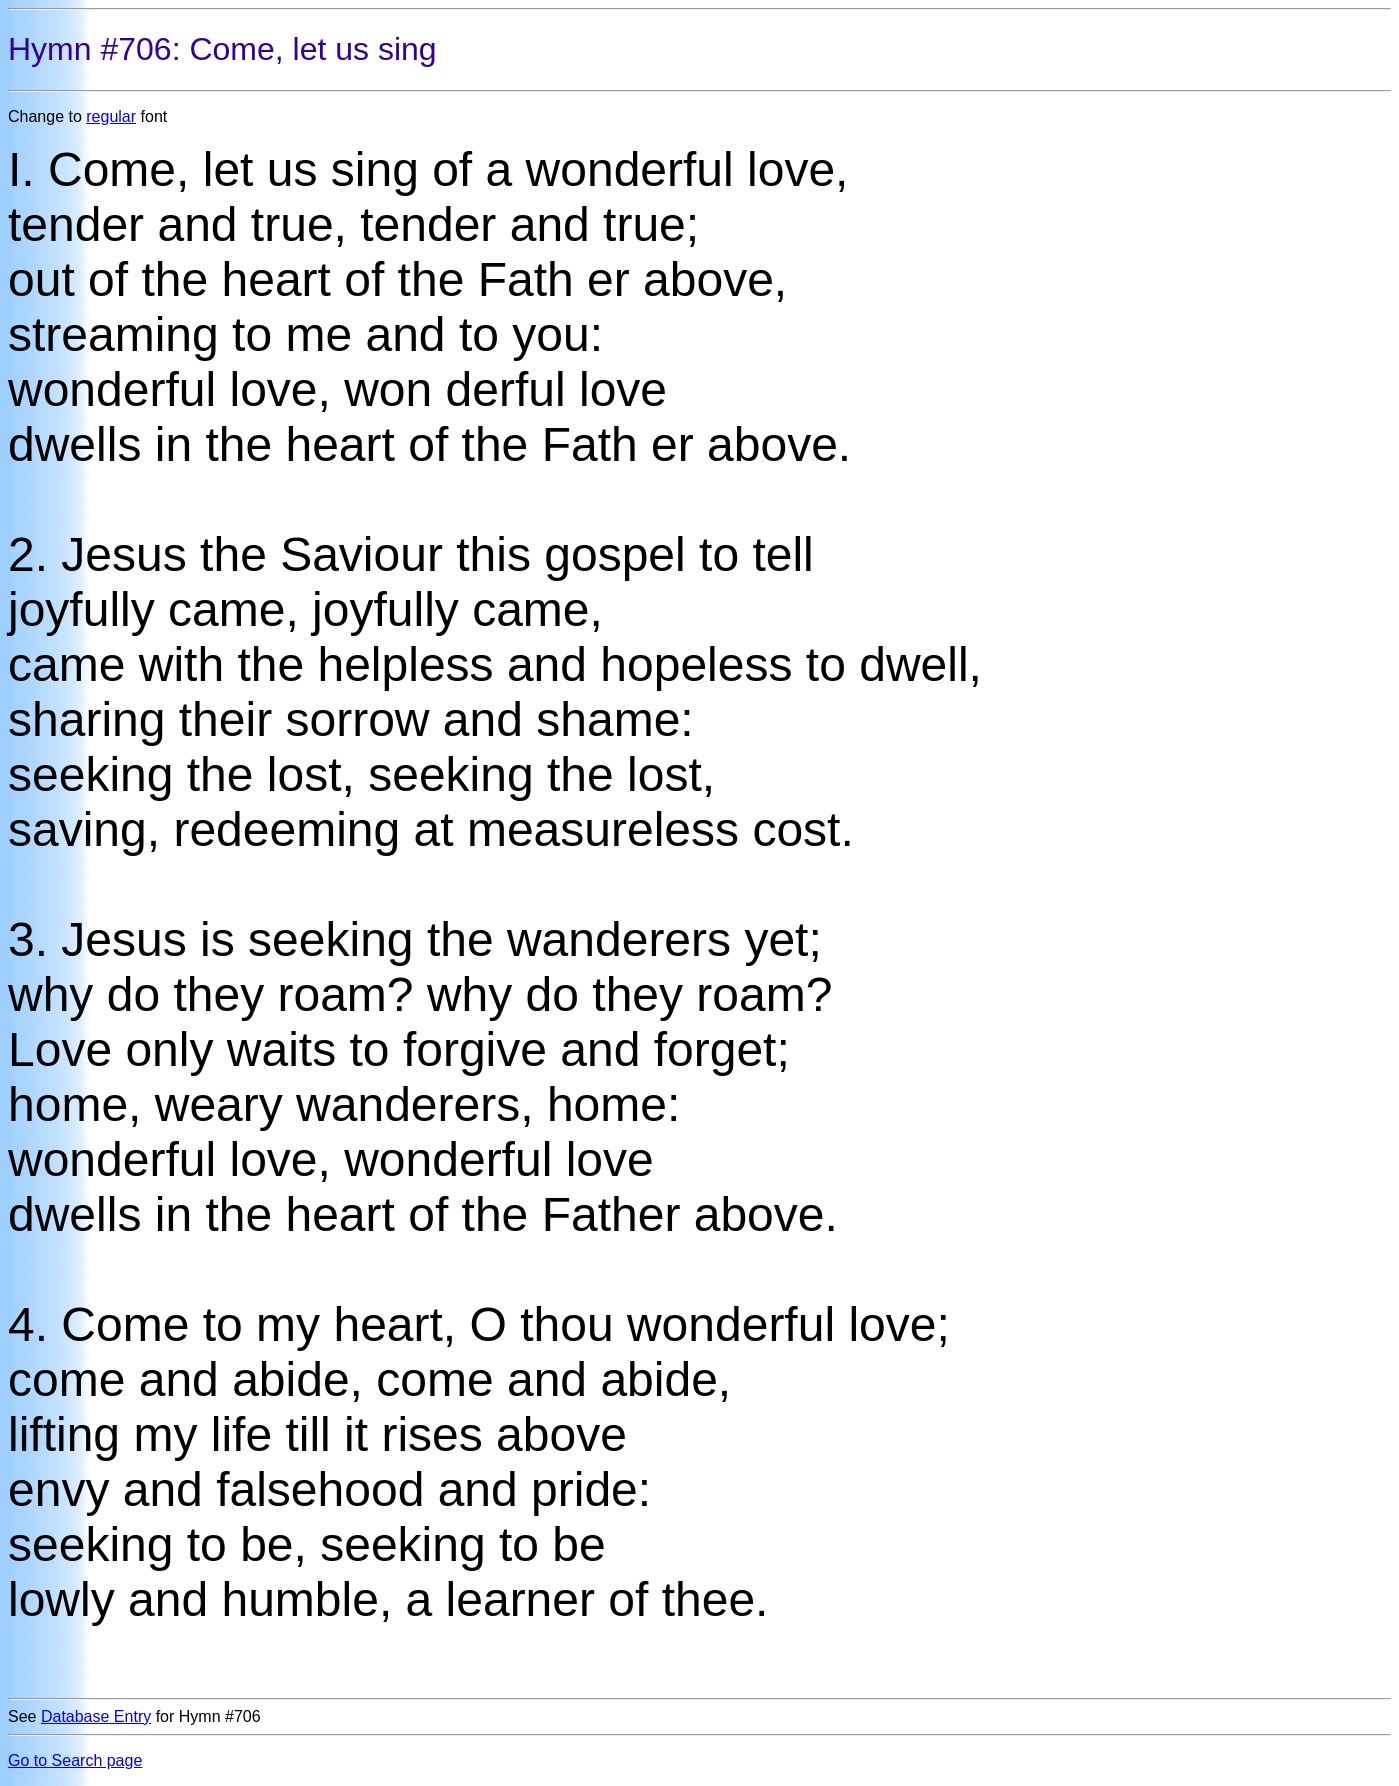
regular (111, 116)
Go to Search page (75, 1760)
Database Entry (96, 1716)
